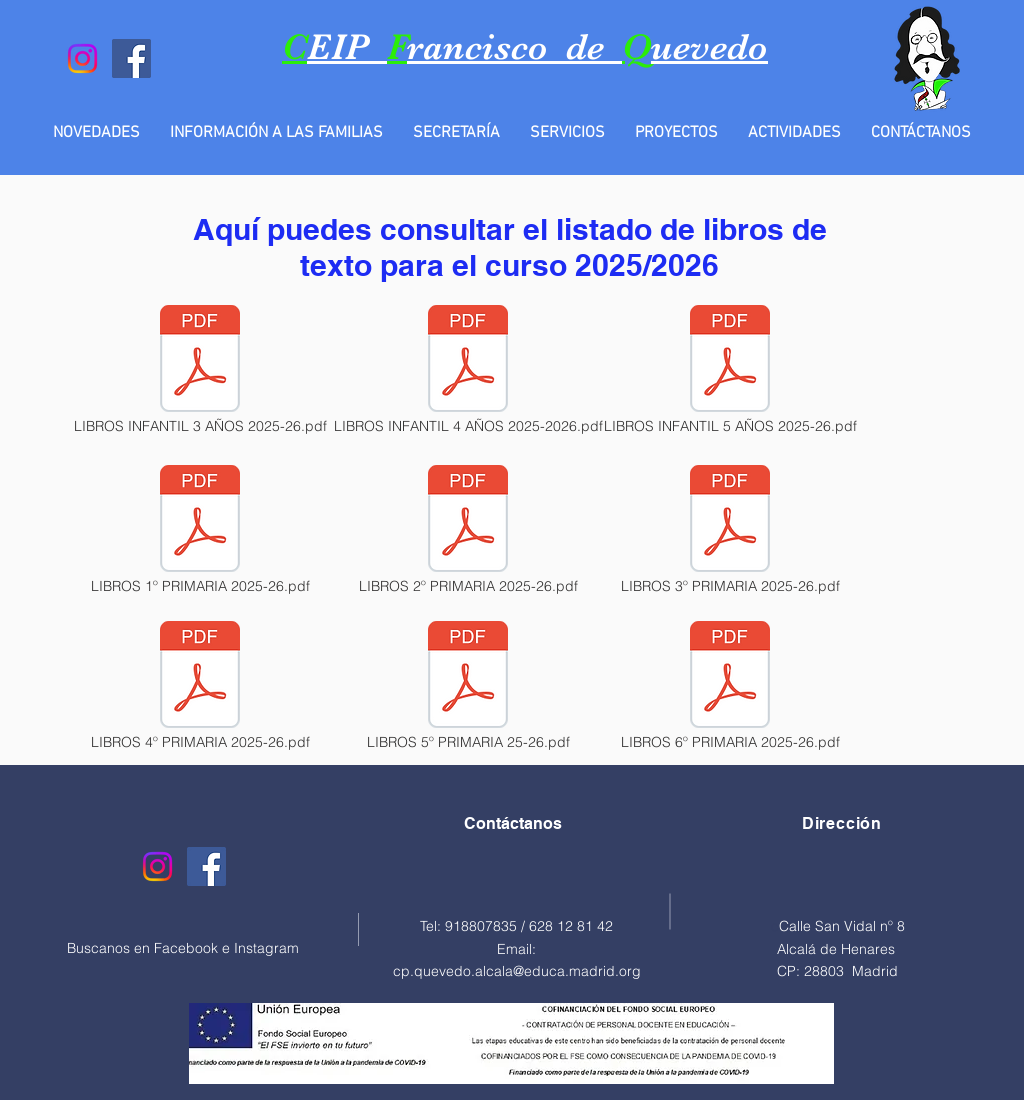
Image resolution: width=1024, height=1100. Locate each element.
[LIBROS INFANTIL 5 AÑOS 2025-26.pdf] (730, 371)
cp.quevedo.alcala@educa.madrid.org (517, 971)
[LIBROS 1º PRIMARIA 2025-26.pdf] (200, 531)
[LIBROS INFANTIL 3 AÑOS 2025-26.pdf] (200, 371)
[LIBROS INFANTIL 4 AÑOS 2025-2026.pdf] (468, 371)
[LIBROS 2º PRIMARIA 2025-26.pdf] (468, 531)
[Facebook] (131, 58)
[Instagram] (82, 58)
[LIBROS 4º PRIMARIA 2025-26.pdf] (200, 687)
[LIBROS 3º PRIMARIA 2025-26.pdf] (730, 531)
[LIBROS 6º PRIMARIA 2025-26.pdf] (730, 687)
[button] (276, 133)
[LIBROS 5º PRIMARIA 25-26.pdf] (468, 687)
